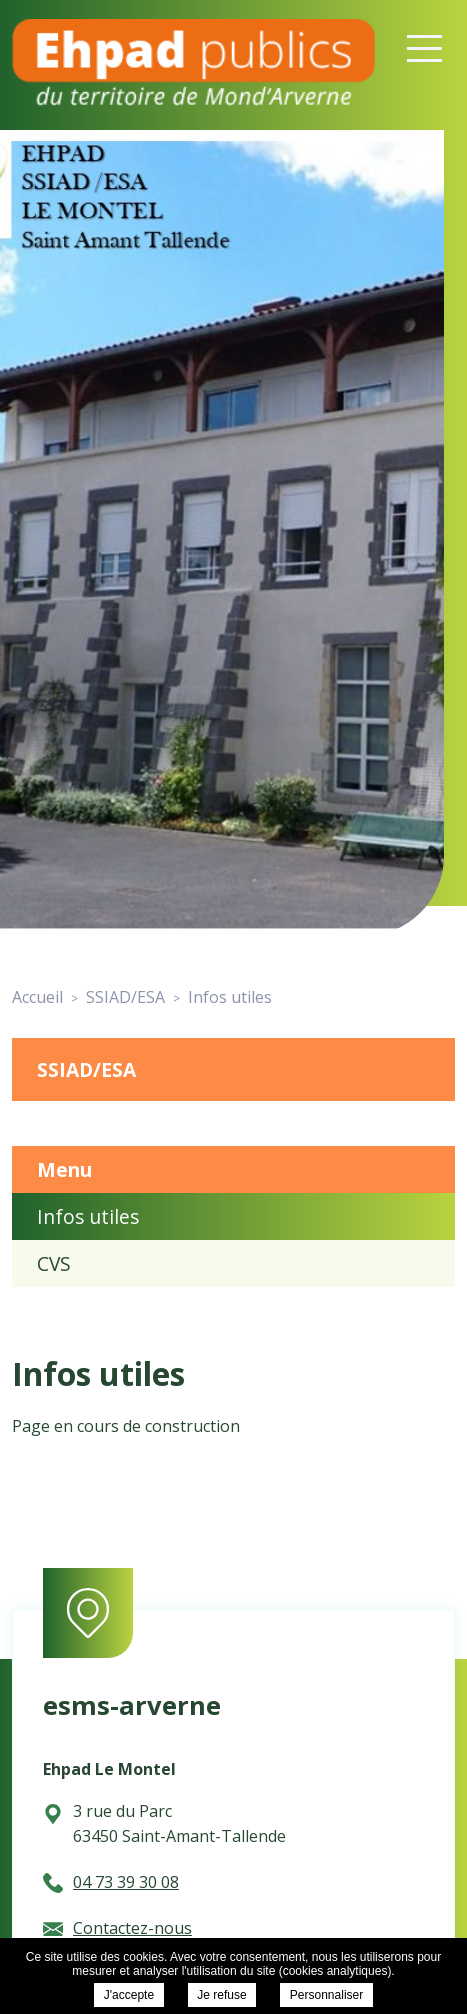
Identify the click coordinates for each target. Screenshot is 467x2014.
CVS (54, 1263)
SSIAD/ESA (86, 1069)
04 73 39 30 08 (111, 1882)
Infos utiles (88, 1216)
